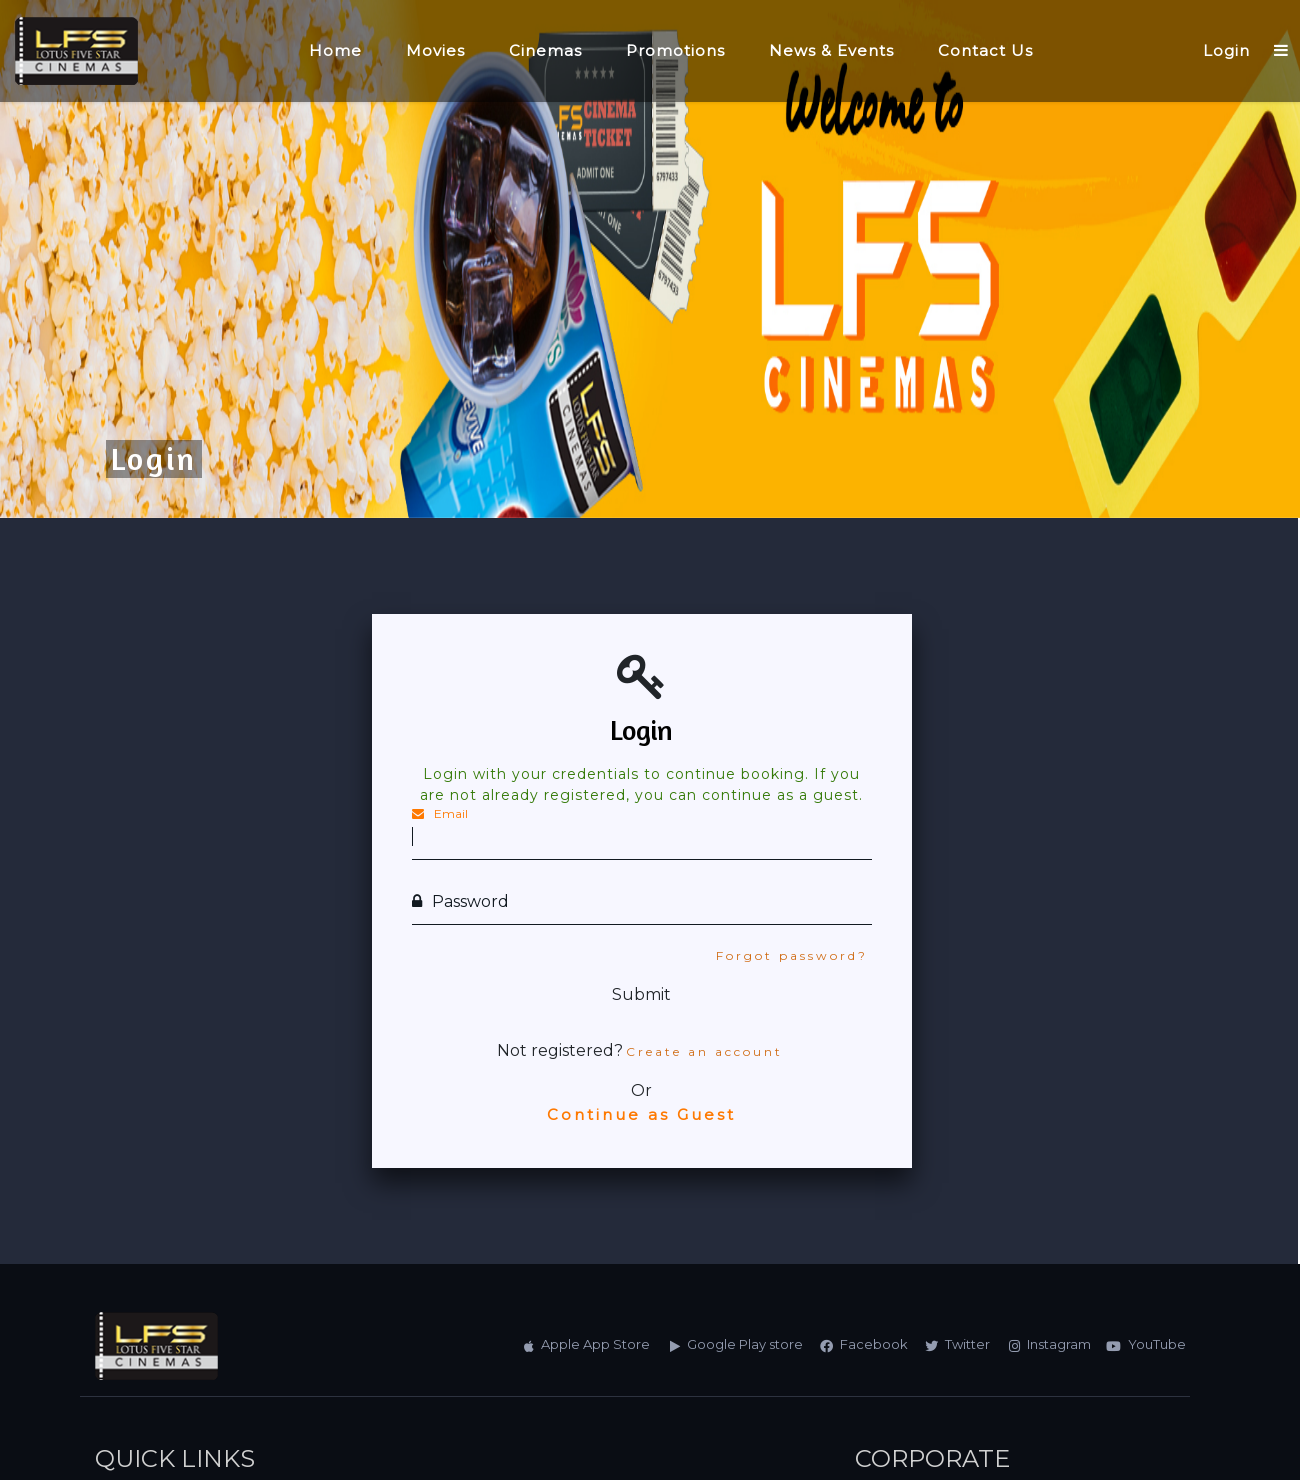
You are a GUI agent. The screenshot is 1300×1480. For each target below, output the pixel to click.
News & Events (831, 50)
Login (1226, 50)
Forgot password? (792, 955)
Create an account (704, 1051)
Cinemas (545, 50)
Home (335, 50)
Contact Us (985, 50)
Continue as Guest (641, 1114)
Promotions (675, 50)
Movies (435, 50)
